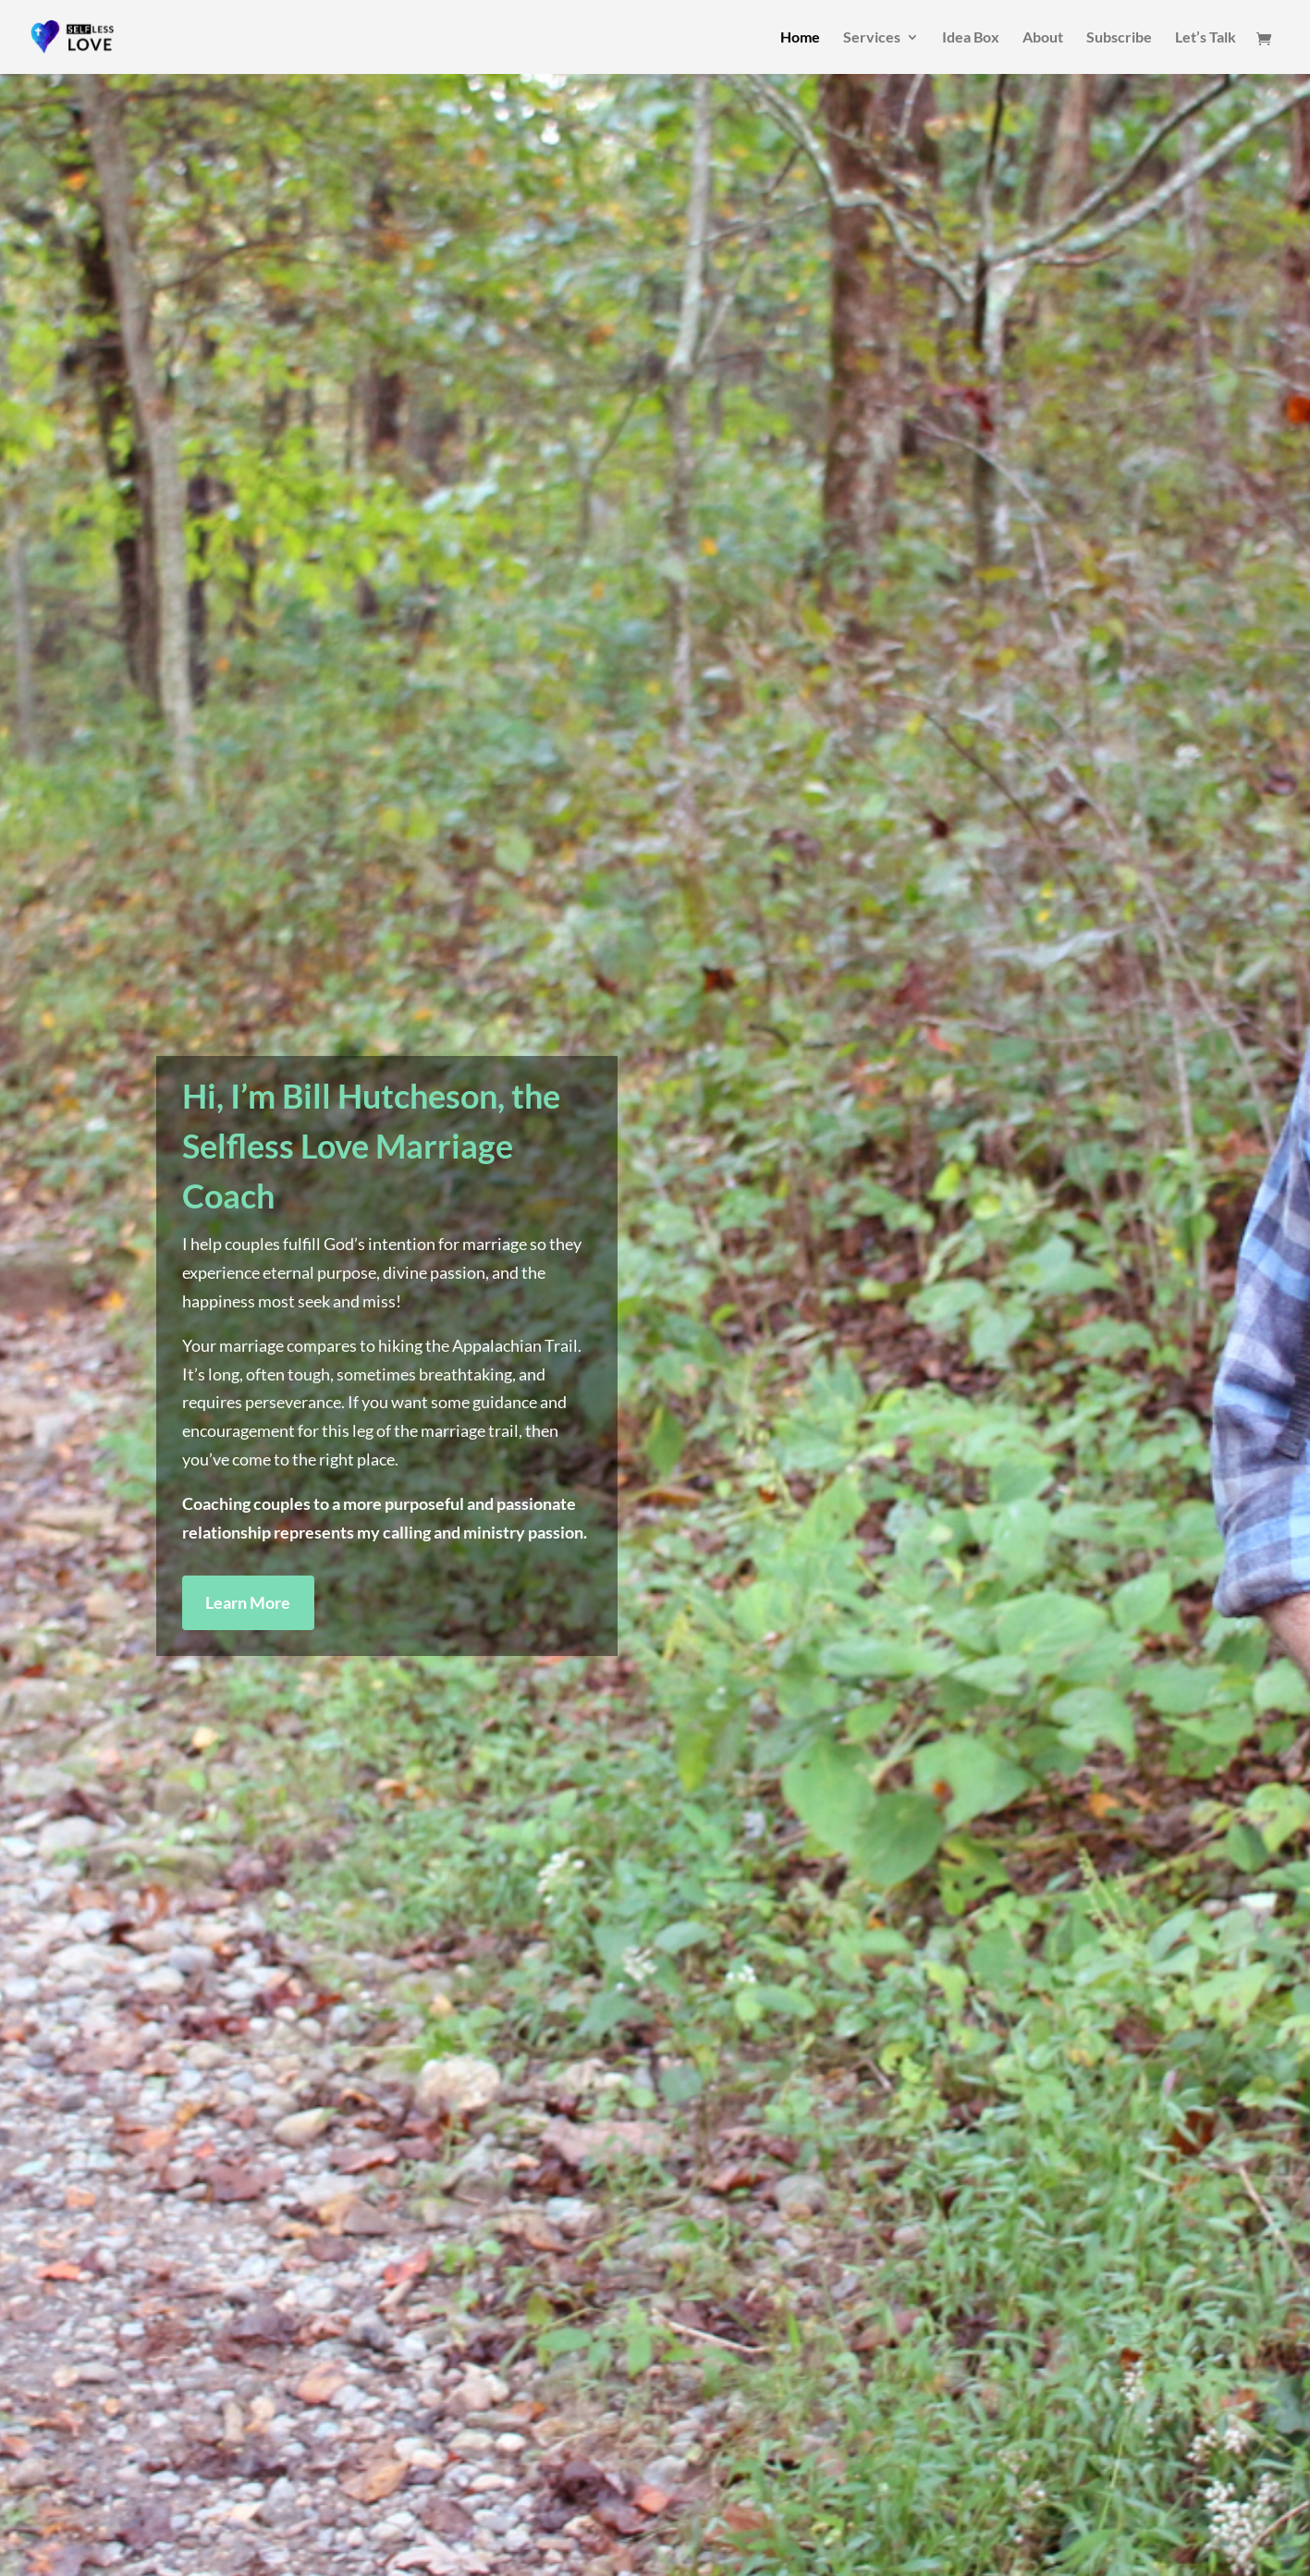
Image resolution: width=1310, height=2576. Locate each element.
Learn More (247, 1602)
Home (800, 38)
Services (871, 38)
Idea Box (970, 38)
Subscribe (1119, 38)
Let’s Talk (1205, 38)
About (1042, 38)
